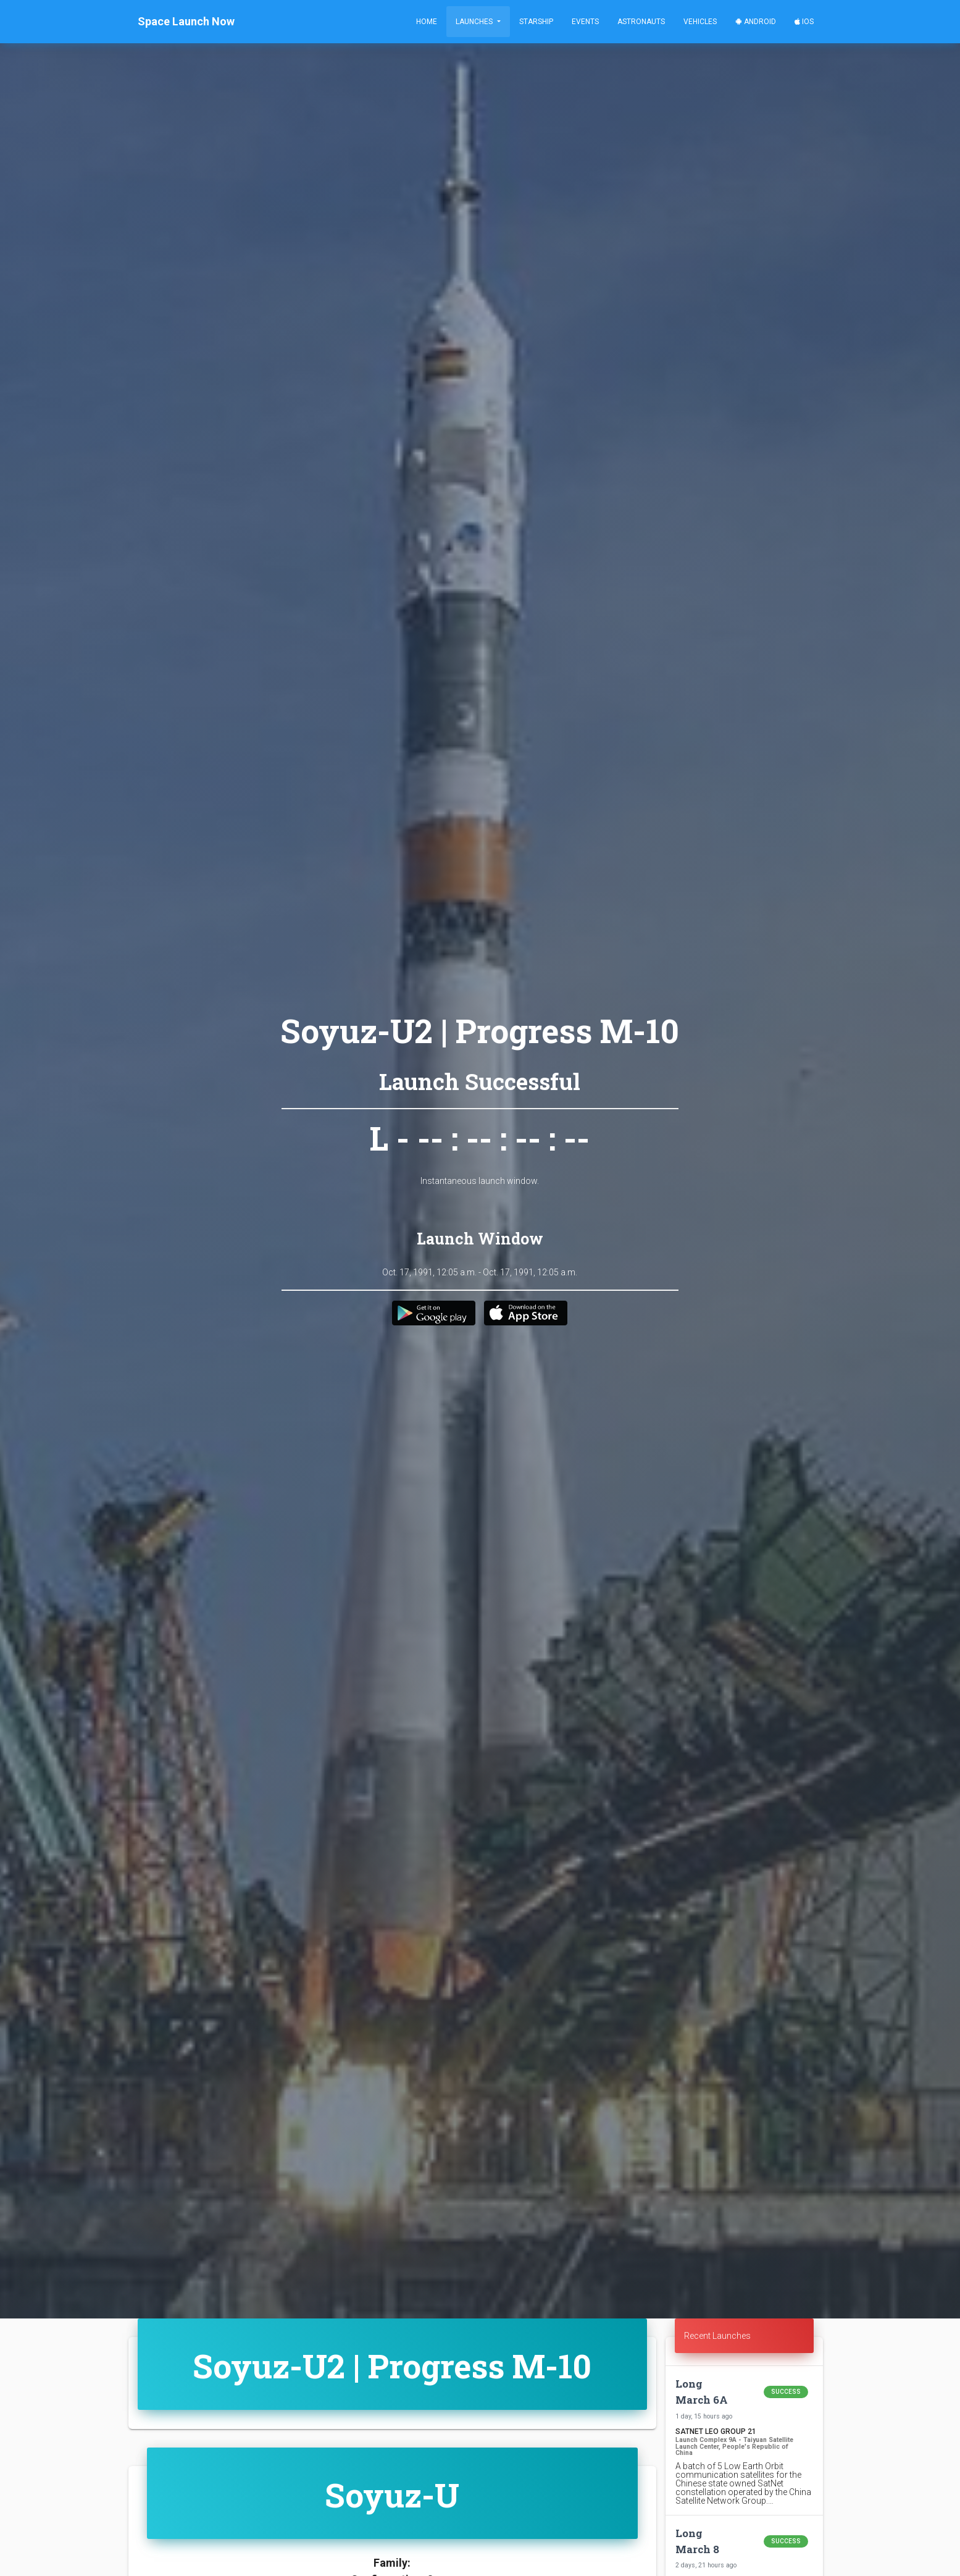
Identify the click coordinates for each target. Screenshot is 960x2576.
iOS (804, 21)
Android (755, 21)
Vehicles (700, 21)
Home (426, 21)
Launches (475, 21)
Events (585, 21)
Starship (536, 21)
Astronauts (641, 21)
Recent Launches (717, 2336)
